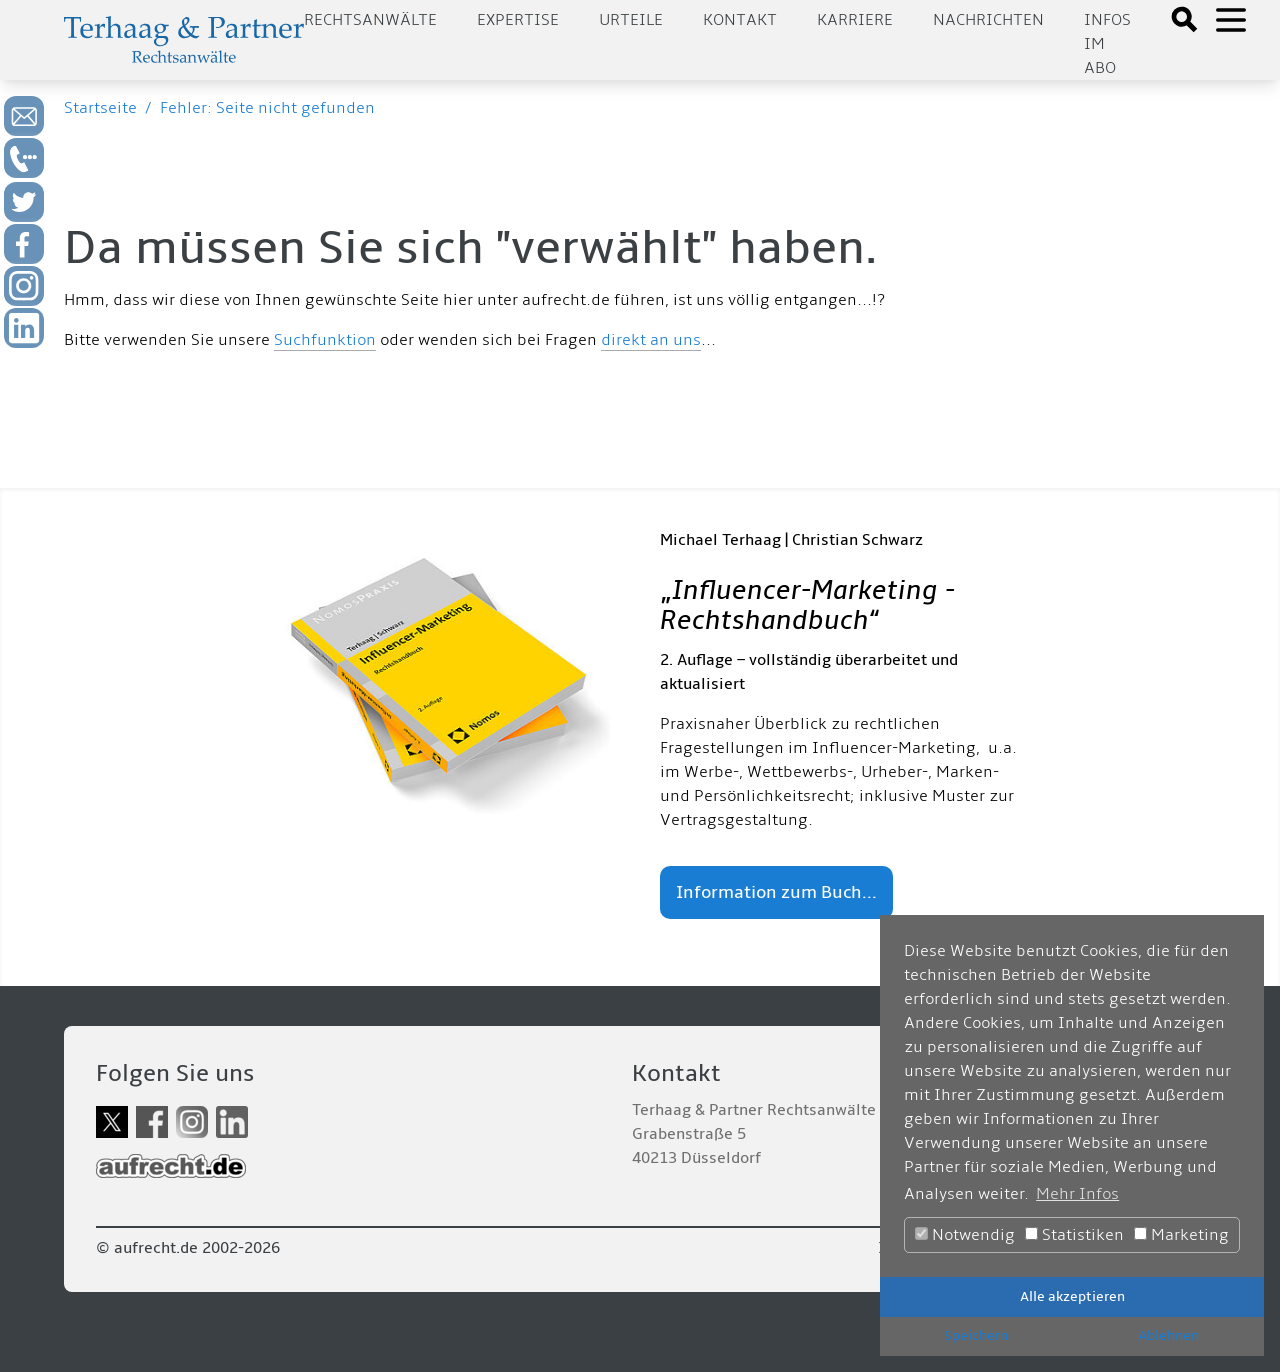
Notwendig (965, 1235)
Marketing (1181, 1235)
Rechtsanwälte (370, 20)
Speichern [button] (976, 1335)
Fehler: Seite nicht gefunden (267, 108)
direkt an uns (651, 340)
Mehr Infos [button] (1077, 1194)
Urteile (631, 20)
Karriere (855, 20)
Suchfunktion (325, 340)
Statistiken (1074, 1235)
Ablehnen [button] (1168, 1335)
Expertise (518, 20)
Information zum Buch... (776, 892)
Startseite (100, 108)
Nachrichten (988, 20)
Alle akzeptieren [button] (1072, 1296)
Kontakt (740, 20)
